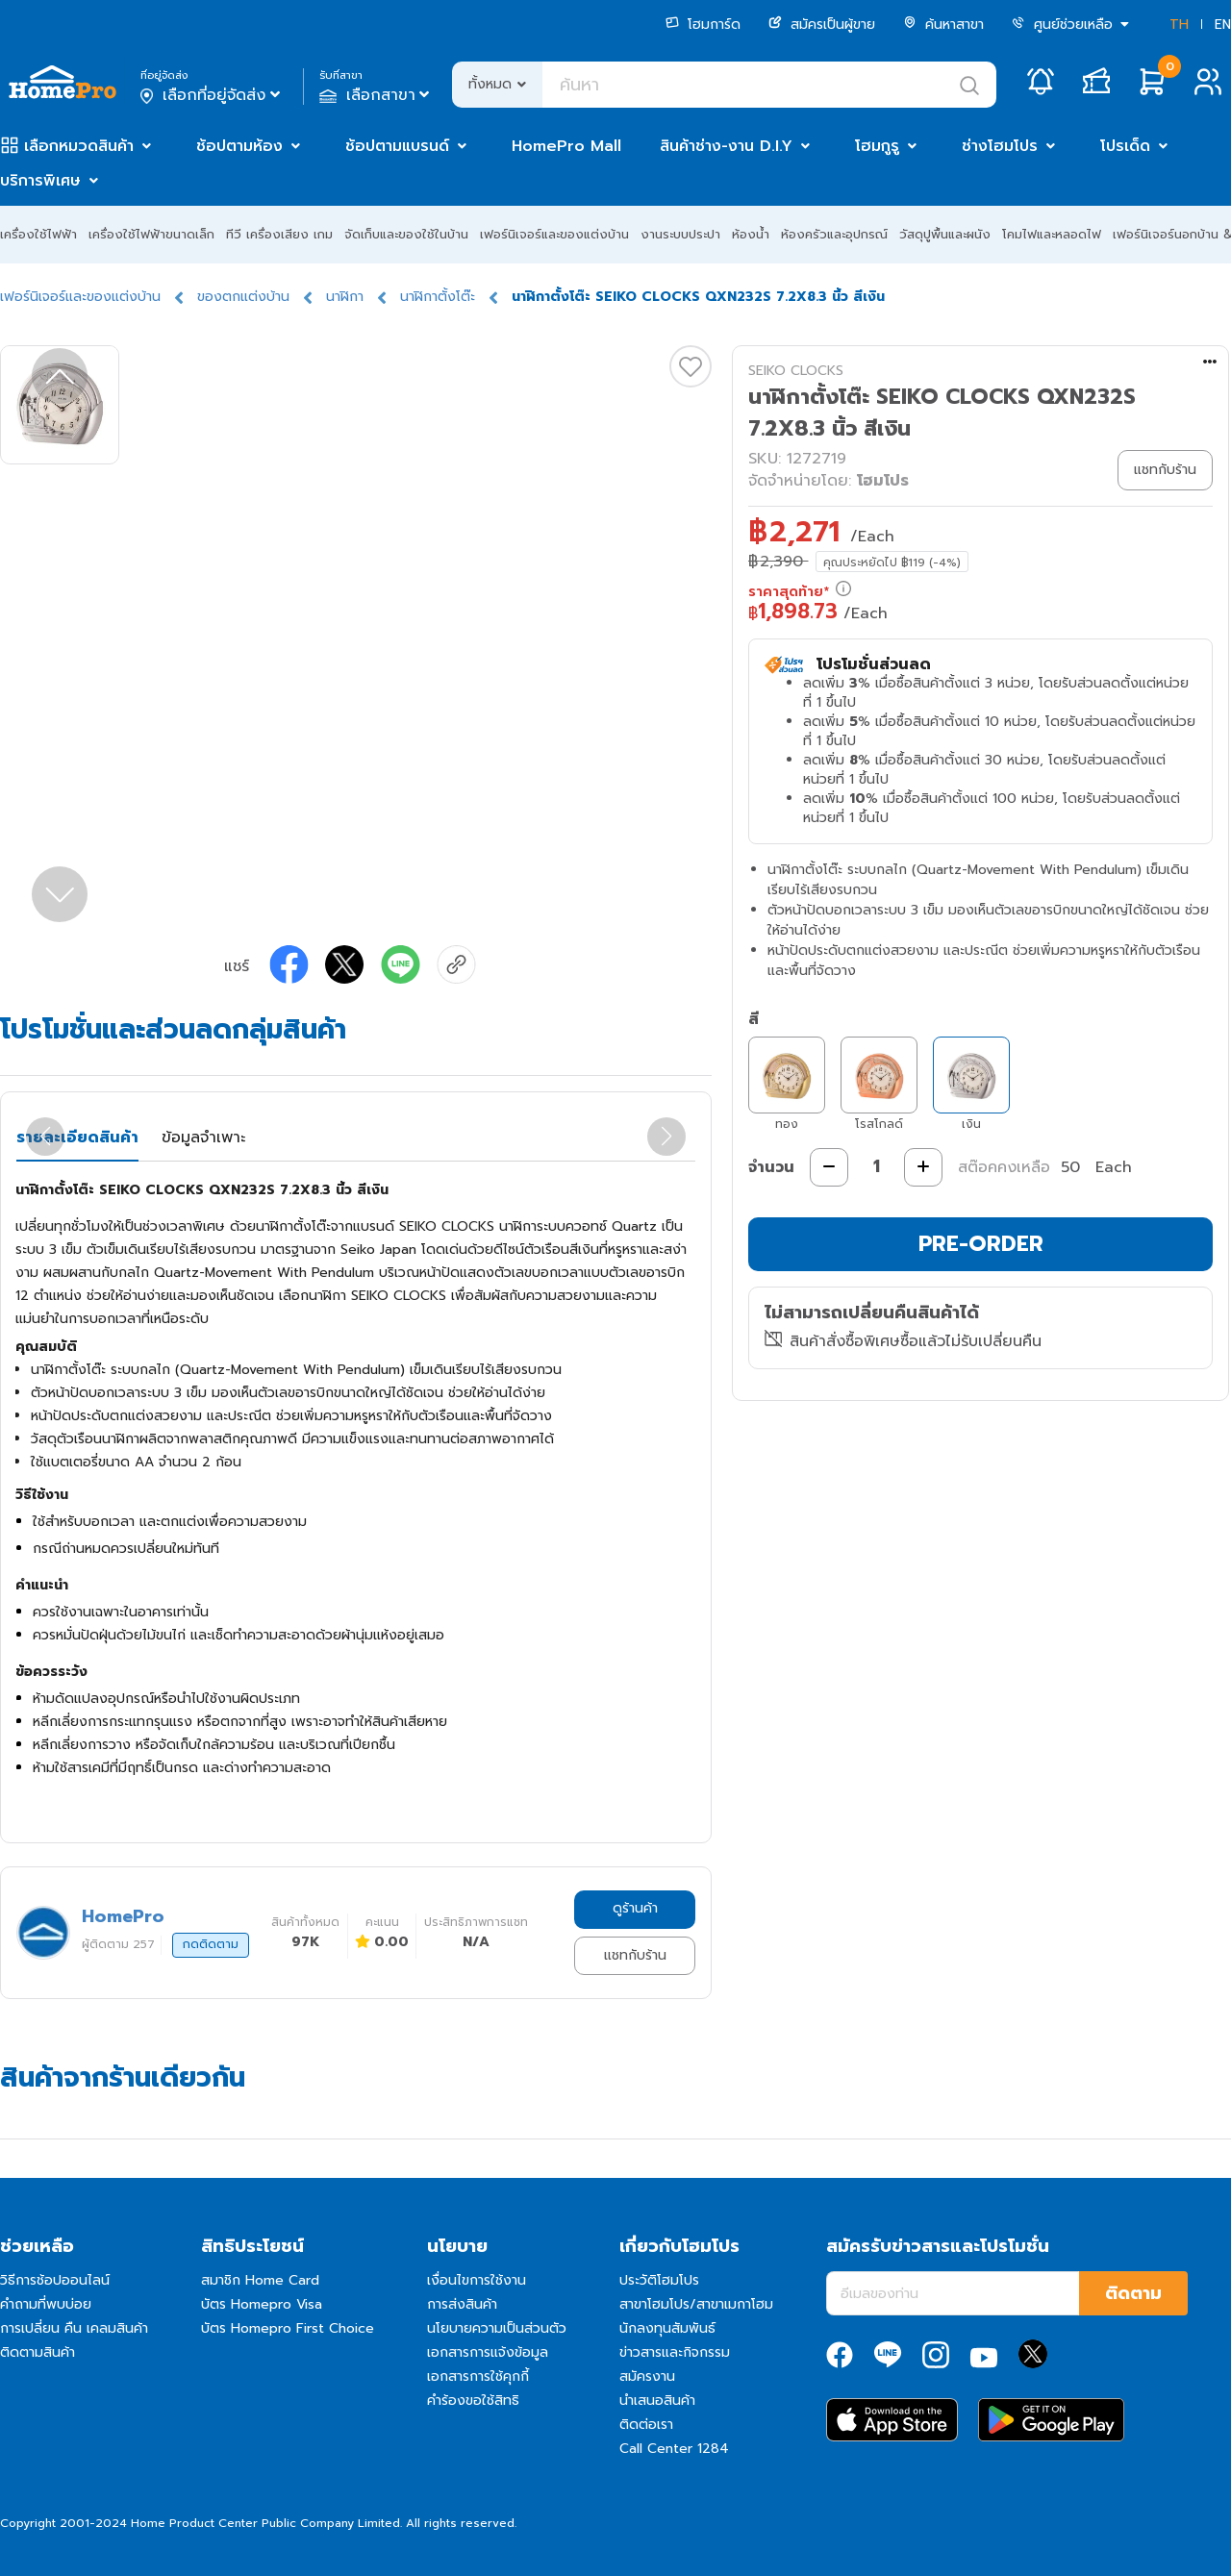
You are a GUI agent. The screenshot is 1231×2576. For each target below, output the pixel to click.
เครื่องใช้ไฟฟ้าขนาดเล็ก (151, 234)
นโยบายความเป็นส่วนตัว (496, 2328)
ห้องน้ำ (750, 234)
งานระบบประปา (680, 234)
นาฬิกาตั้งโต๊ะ (437, 297)
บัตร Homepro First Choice (287, 2328)
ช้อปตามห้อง (239, 146)
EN (1223, 24)
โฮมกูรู (877, 146)
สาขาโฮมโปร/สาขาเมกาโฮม (696, 2304)
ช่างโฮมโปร (1000, 146)
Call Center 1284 (674, 2448)
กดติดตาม (211, 1944)
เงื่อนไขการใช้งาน (476, 2280)
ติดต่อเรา (646, 2424)
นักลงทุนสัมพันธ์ (667, 2328)
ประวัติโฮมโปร (659, 2280)
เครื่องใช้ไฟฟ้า (38, 234)
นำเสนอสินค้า (657, 2400)
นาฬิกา (345, 297)
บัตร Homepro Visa (261, 2304)
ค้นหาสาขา (943, 24)
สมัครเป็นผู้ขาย (821, 24)
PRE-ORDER (980, 1244)
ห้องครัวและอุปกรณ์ (834, 234)
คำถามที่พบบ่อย (45, 2304)
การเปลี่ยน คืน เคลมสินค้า (74, 2328)
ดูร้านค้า (635, 1908)
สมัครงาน (647, 2376)
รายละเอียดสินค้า (77, 1137)
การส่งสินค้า (462, 2304)
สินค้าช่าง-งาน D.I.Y (726, 146)
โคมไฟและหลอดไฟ (1051, 234)
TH (1179, 24)
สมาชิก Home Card (260, 2280)
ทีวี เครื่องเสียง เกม (279, 234)
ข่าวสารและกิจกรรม (674, 2352)
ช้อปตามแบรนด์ (397, 146)
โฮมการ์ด (703, 24)
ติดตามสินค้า (37, 2352)
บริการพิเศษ (40, 180)
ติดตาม (1133, 2293)
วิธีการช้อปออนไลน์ (55, 2280)
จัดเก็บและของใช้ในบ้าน (406, 234)
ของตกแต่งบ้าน (243, 297)
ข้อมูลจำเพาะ (203, 1137)
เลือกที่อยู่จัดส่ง (212, 95)
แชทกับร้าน (635, 1955)
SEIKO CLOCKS (795, 371)
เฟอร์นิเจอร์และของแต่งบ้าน (554, 234)
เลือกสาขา (376, 95)
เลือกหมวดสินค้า (79, 146)
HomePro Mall (566, 146)
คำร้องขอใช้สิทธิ (473, 2400)
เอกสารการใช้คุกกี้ (478, 2376)
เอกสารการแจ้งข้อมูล (487, 2352)
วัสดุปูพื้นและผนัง (945, 234)
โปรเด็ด (1125, 146)
